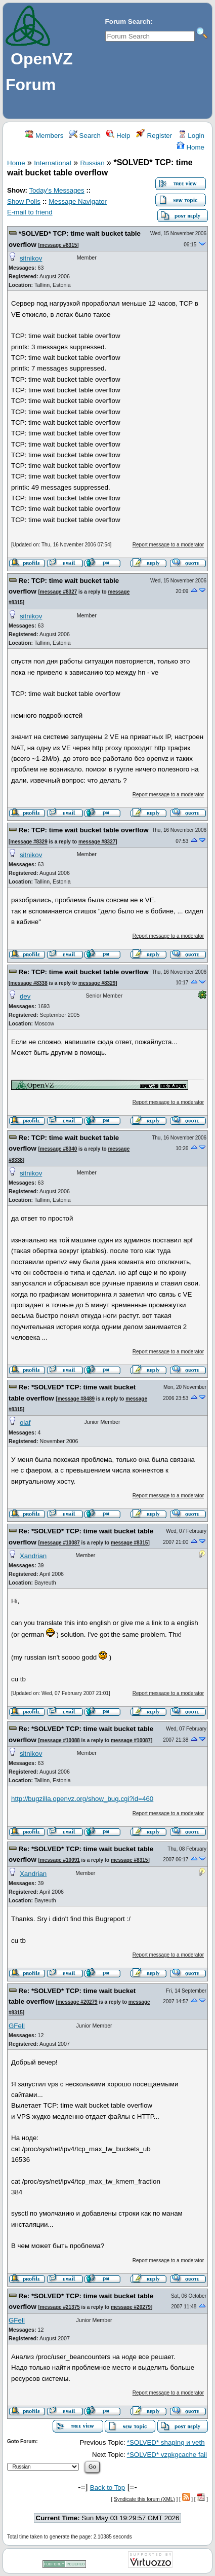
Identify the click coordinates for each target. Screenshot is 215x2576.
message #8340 (58, 1149)
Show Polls (23, 201)
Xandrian (33, 1556)
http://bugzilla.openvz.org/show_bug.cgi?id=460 (82, 1798)
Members (44, 135)
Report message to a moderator (168, 544)
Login (191, 135)
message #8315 (58, 245)
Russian (92, 163)
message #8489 (76, 1399)
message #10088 (60, 1740)
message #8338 (28, 983)
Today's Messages (56, 190)
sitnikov (31, 258)
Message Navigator (78, 201)
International (52, 163)
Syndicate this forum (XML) (144, 2499)
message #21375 (60, 2307)
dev (25, 996)
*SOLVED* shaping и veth (166, 2442)
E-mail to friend (30, 212)
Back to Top (107, 2487)
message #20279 (78, 2002)
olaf (25, 1422)
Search (85, 135)
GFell (17, 2026)
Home (190, 147)
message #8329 (28, 841)
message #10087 (60, 1542)
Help (118, 135)
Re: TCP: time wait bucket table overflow (84, 830)
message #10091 (60, 1860)
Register (154, 135)
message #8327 (58, 592)
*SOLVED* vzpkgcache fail (167, 2454)
